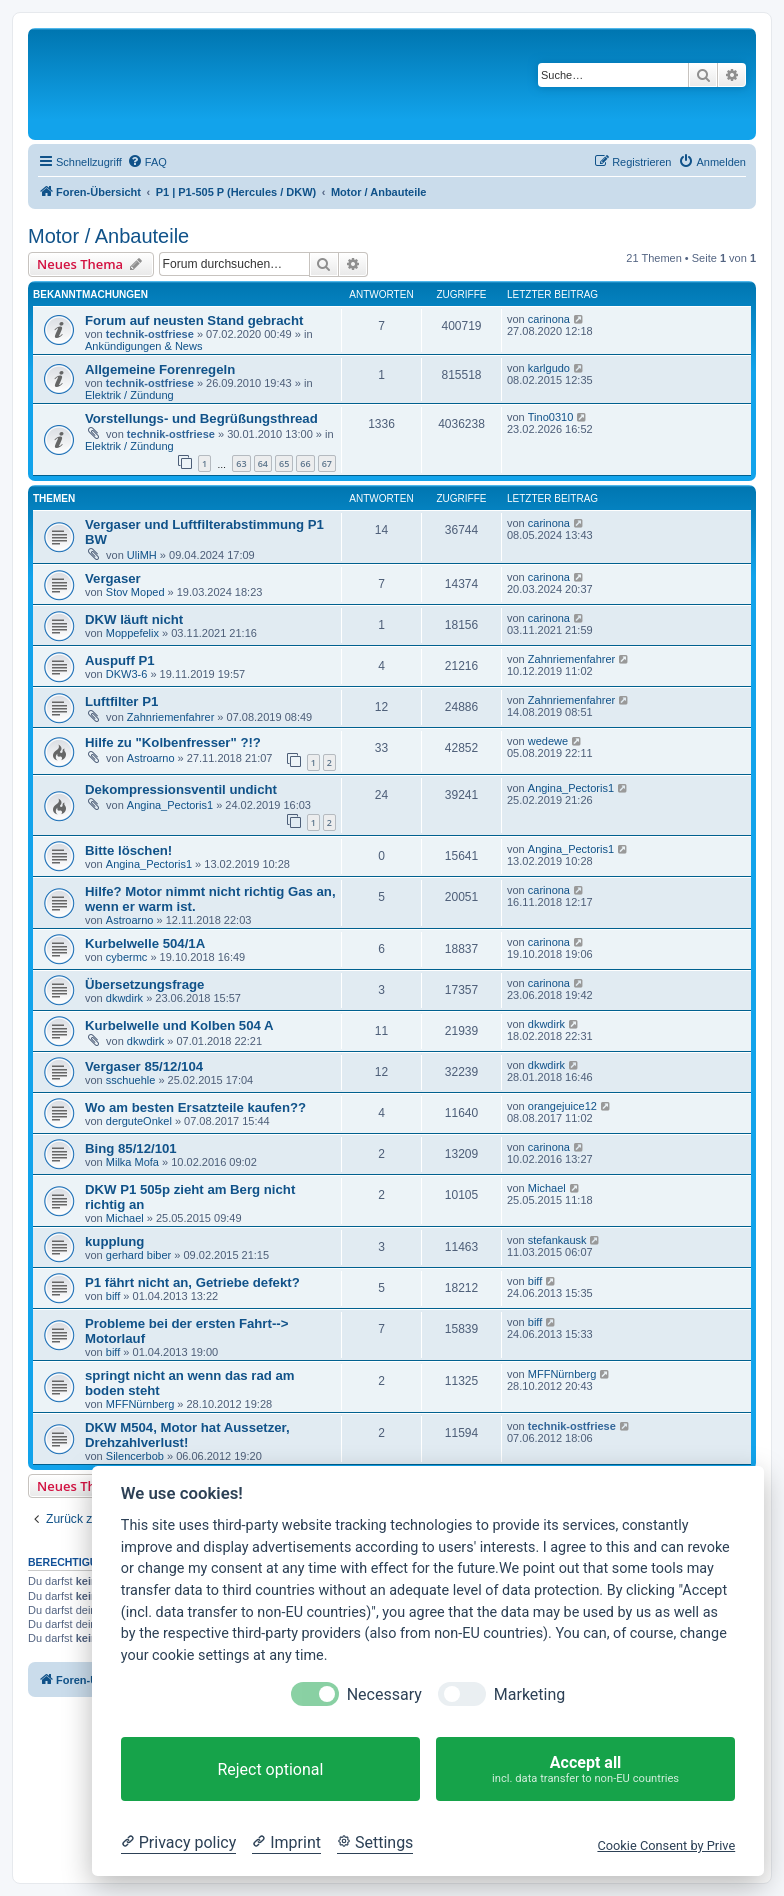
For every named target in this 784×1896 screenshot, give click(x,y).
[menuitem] (147, 162)
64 (263, 463)
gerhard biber (138, 1255)
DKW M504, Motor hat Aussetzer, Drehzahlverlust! (187, 1435)
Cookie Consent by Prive (666, 1845)
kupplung (114, 1241)
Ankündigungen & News (143, 346)
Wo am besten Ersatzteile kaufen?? (195, 1107)
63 (241, 463)
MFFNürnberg (140, 1404)
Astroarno (151, 758)
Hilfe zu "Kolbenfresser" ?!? (173, 742)
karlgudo (549, 368)
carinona (549, 319)
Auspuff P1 (120, 660)
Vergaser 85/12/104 (144, 1066)
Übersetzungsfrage (144, 984)
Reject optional (270, 1769)
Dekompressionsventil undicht (181, 789)
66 (305, 463)
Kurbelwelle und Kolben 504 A (179, 1025)
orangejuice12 (562, 1106)
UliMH (142, 555)
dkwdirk (124, 998)
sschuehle (131, 1080)
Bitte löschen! (128, 850)
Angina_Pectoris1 (170, 805)
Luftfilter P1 (121, 701)
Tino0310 (550, 417)
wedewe (548, 741)
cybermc (127, 957)
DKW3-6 (127, 674)
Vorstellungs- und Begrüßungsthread (201, 418)
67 (327, 463)
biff (113, 1296)
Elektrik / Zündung (129, 395)
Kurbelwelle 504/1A (145, 943)
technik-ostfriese (150, 334)
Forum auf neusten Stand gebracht (194, 320)
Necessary (384, 1694)
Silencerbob (135, 1456)
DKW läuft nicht (134, 619)
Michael (125, 1218)
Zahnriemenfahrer (571, 659)
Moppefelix (132, 633)
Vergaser (113, 578)
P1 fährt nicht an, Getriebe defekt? (192, 1282)
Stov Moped (135, 592)
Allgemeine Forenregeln (160, 369)
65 (284, 463)
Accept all (585, 1769)
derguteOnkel (139, 1121)
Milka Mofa (132, 1162)
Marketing (529, 1694)
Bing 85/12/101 (131, 1148)
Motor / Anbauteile (108, 236)
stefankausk (557, 1240)
